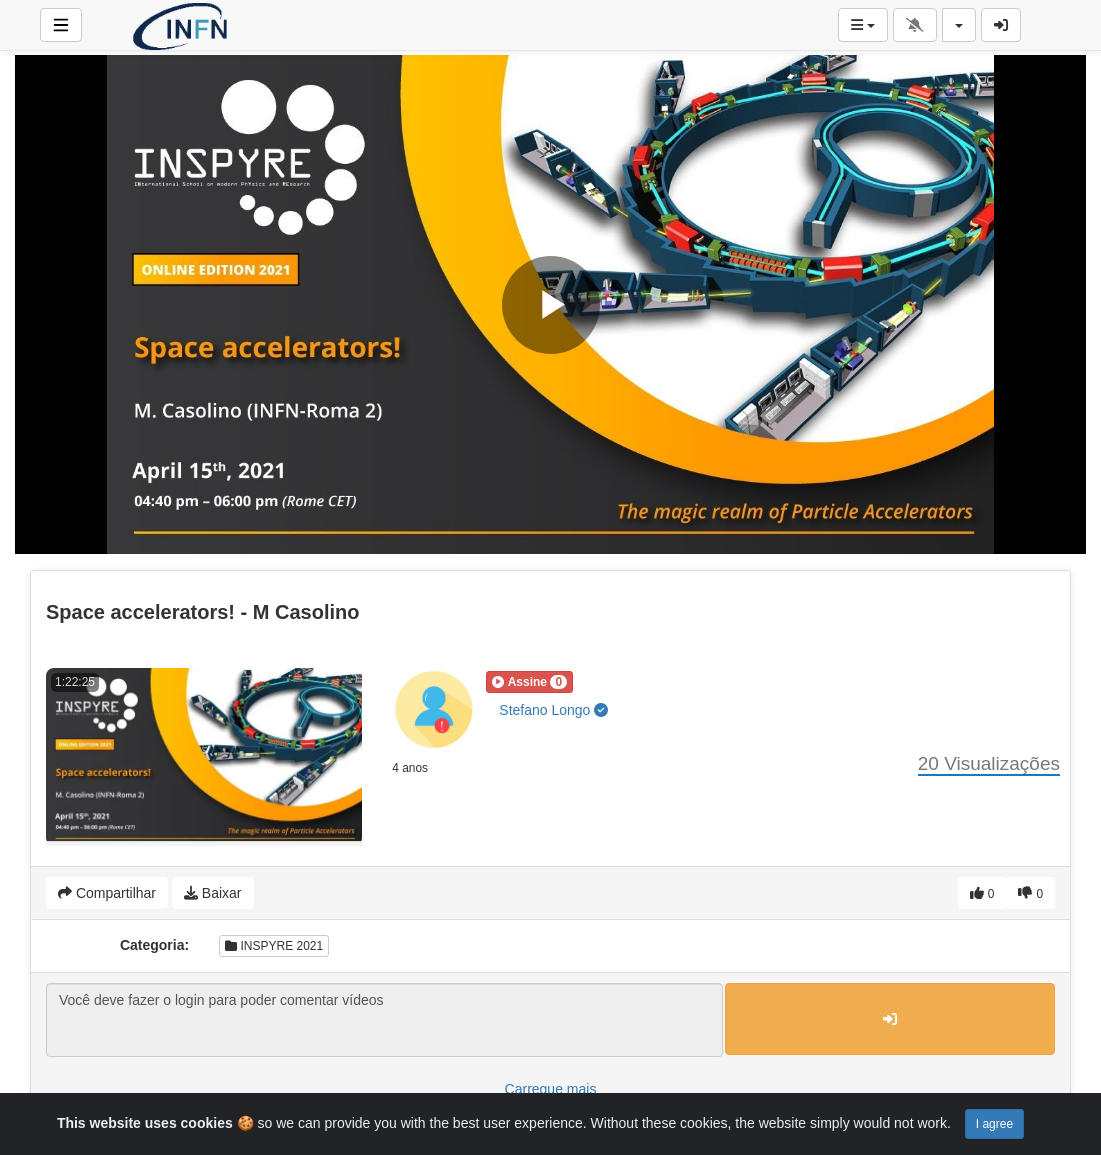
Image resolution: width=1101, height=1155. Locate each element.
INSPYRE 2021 (274, 946)
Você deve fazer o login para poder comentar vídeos (384, 1020)
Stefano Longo (553, 710)
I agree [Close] (994, 1124)
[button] (529, 682)
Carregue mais (551, 1089)
